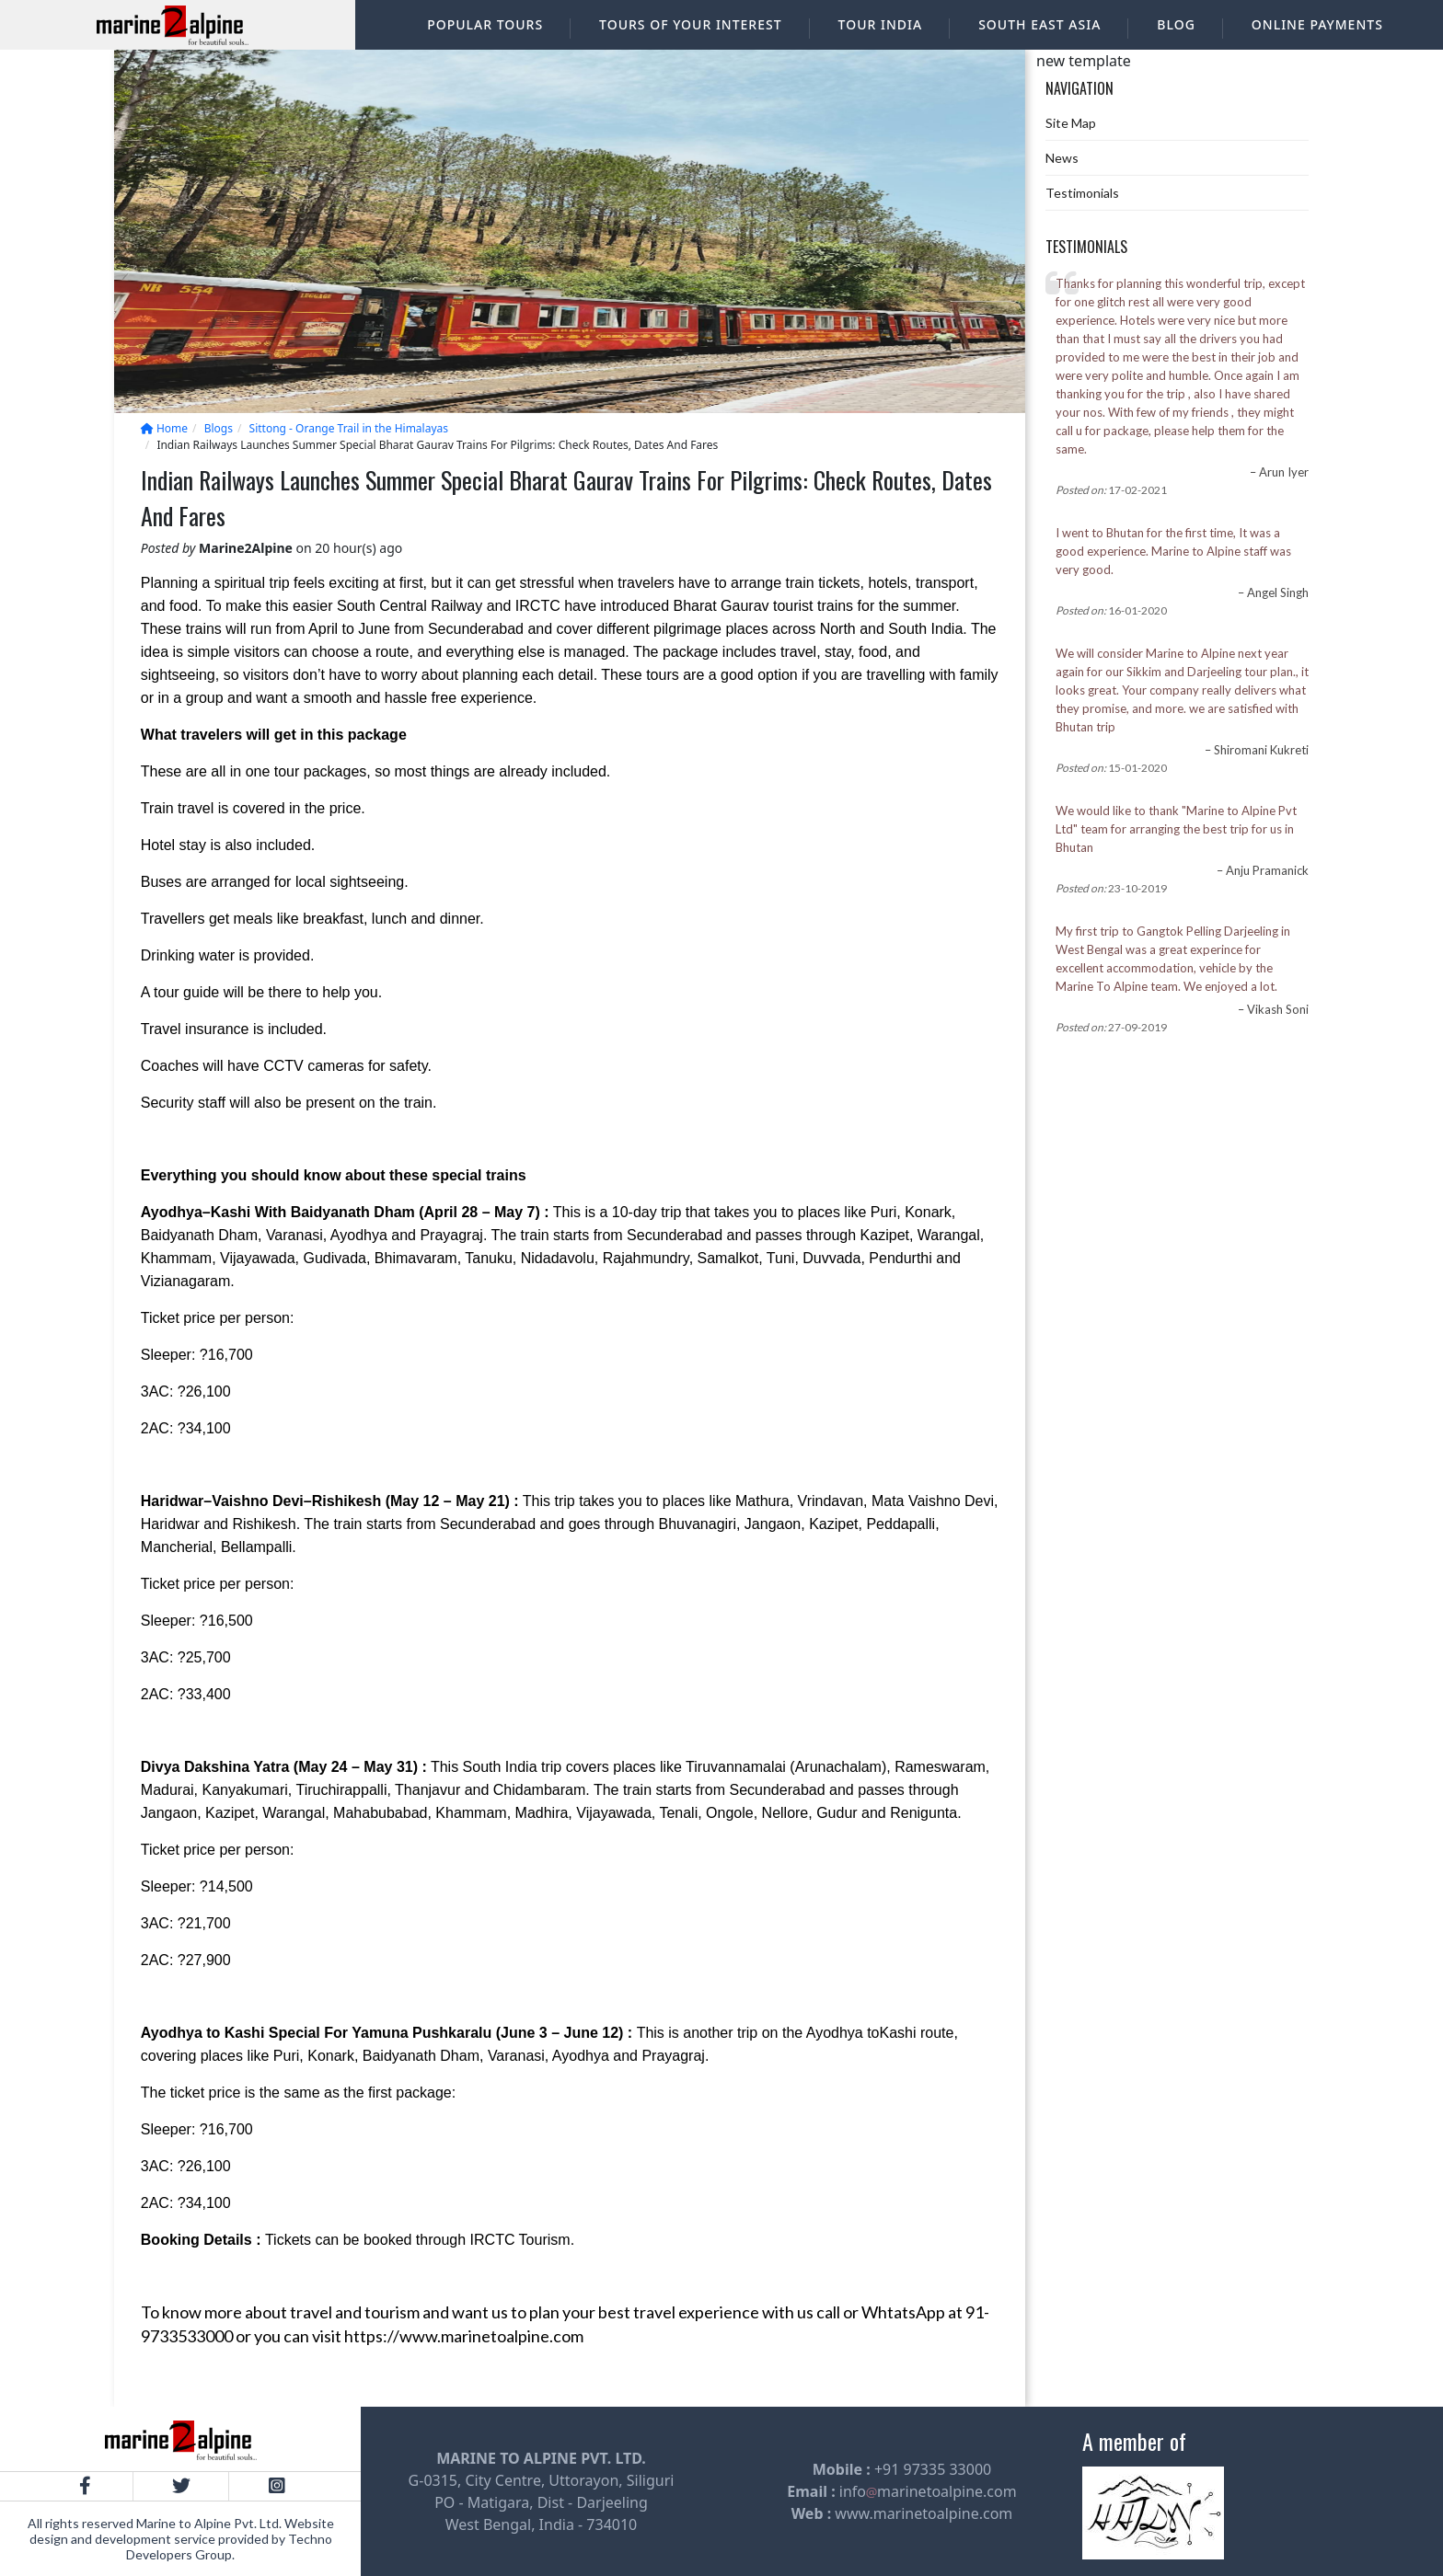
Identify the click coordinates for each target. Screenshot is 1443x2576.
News (1062, 158)
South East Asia (1039, 24)
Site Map (1070, 123)
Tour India (880, 24)
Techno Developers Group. (229, 2546)
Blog (1176, 24)
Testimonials (1082, 193)
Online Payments (1317, 24)
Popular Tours (485, 24)
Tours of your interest (690, 24)
